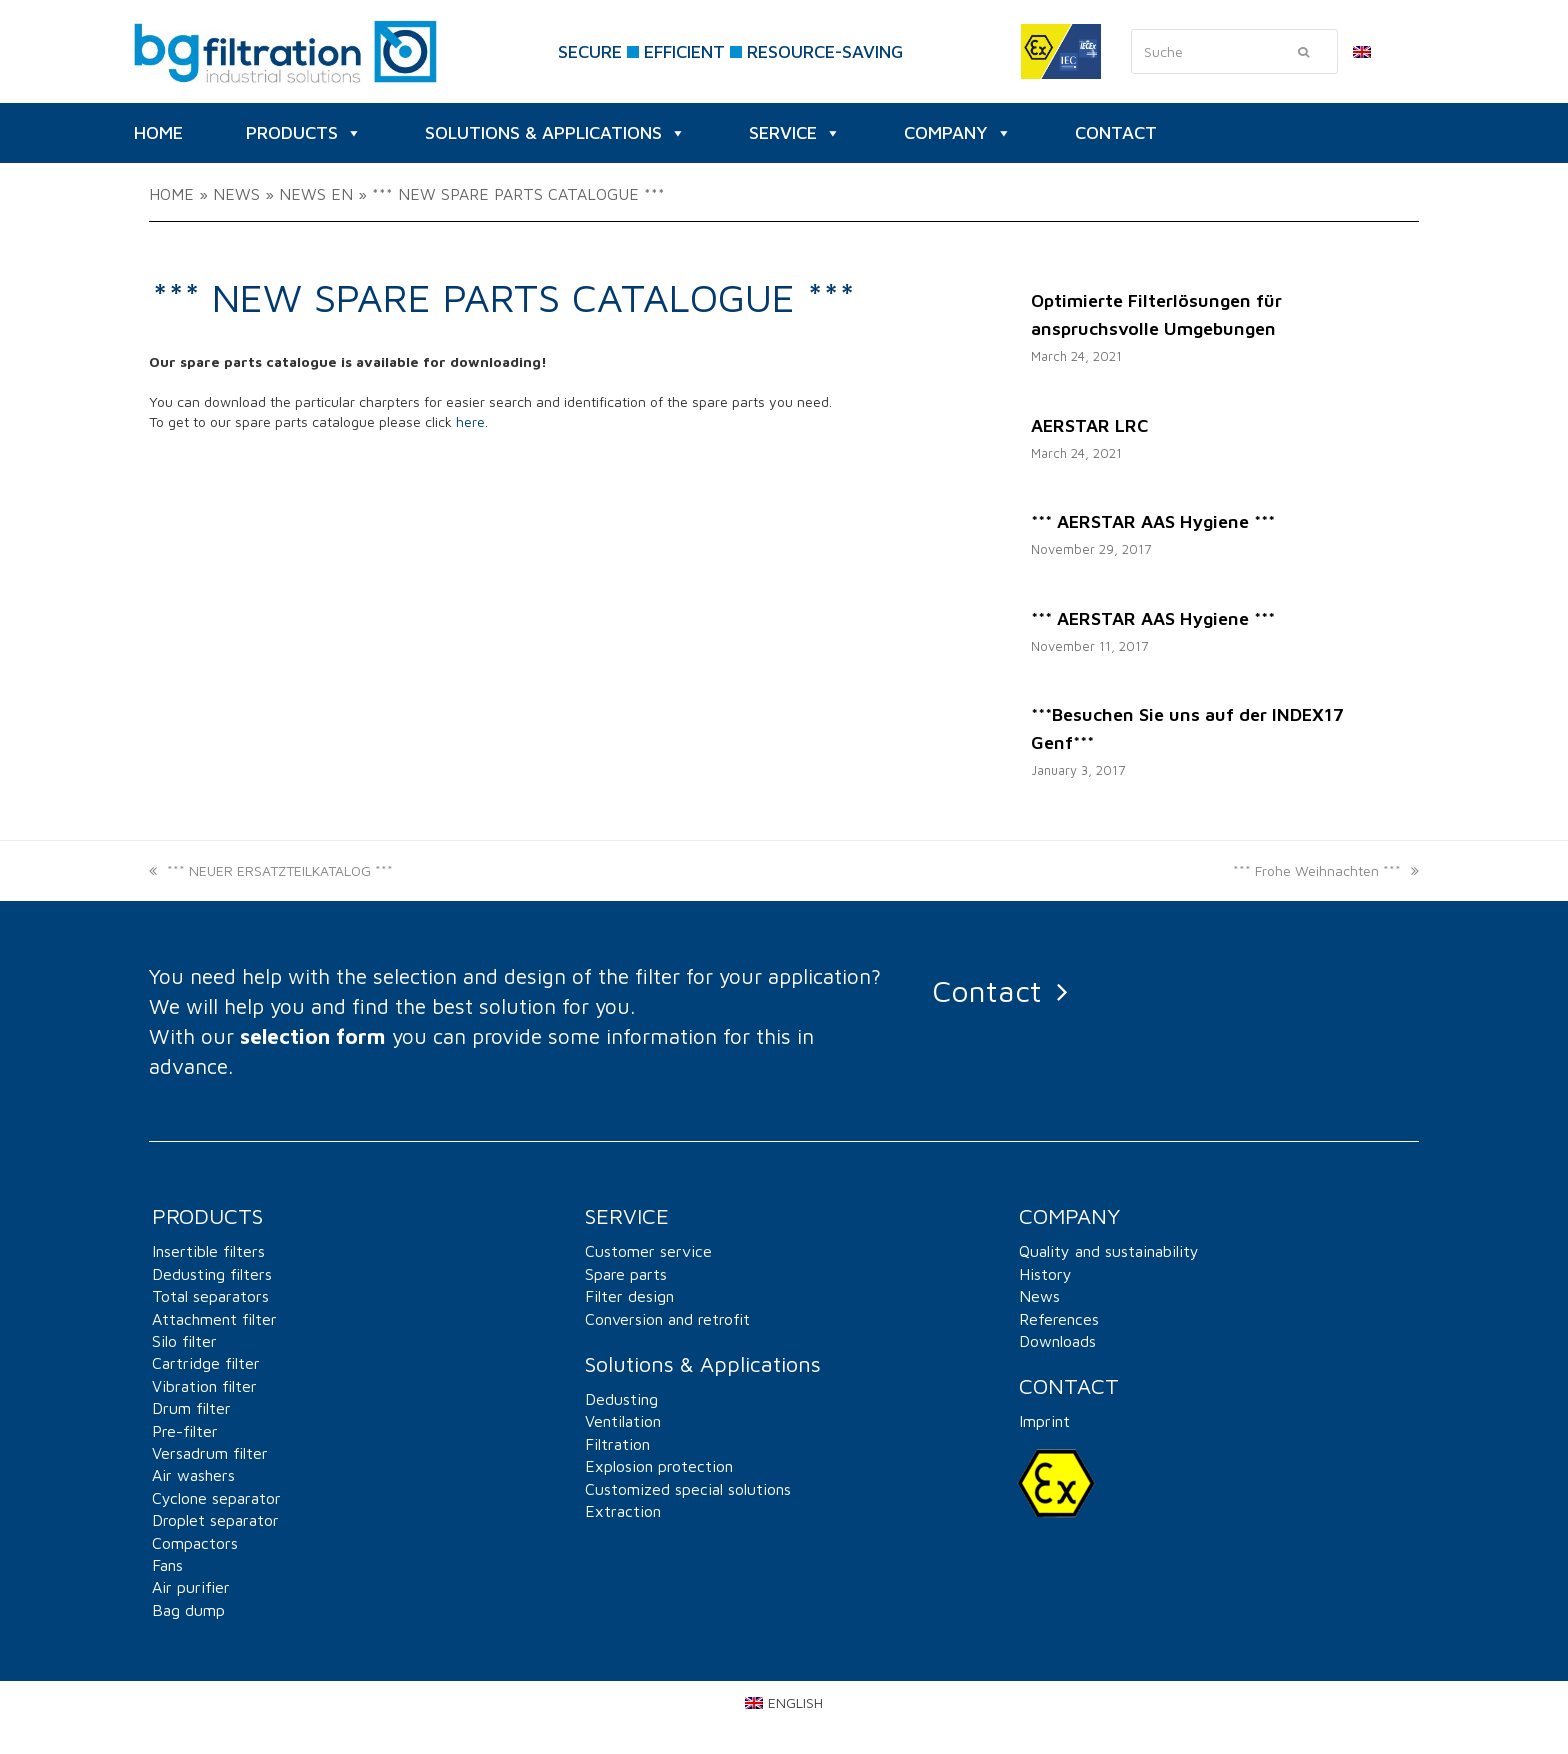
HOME (158, 132)
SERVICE (795, 133)
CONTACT (1116, 132)
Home (171, 194)
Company (958, 133)
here (470, 421)
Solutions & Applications (555, 133)
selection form (313, 1036)
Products (304, 133)
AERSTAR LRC (1089, 425)
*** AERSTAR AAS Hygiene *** (1153, 521)
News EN (316, 194)
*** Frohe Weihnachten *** (1326, 870)
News (236, 194)
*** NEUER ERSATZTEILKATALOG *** (271, 870)
